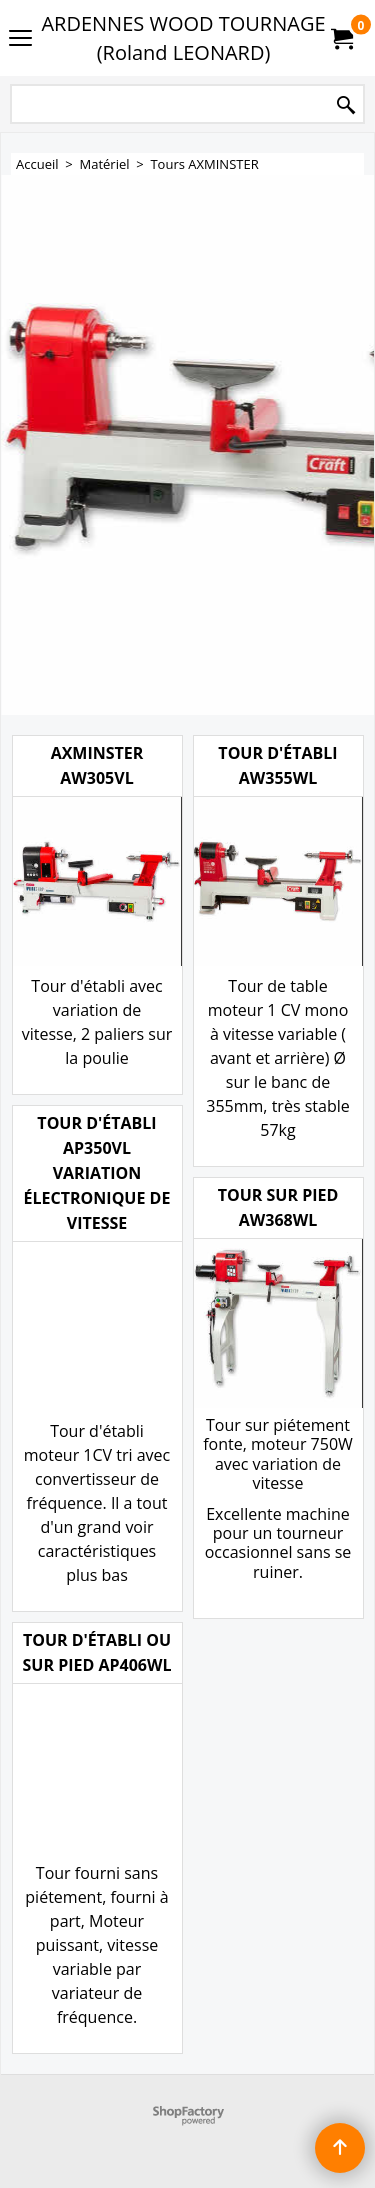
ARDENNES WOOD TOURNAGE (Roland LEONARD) (183, 38)
